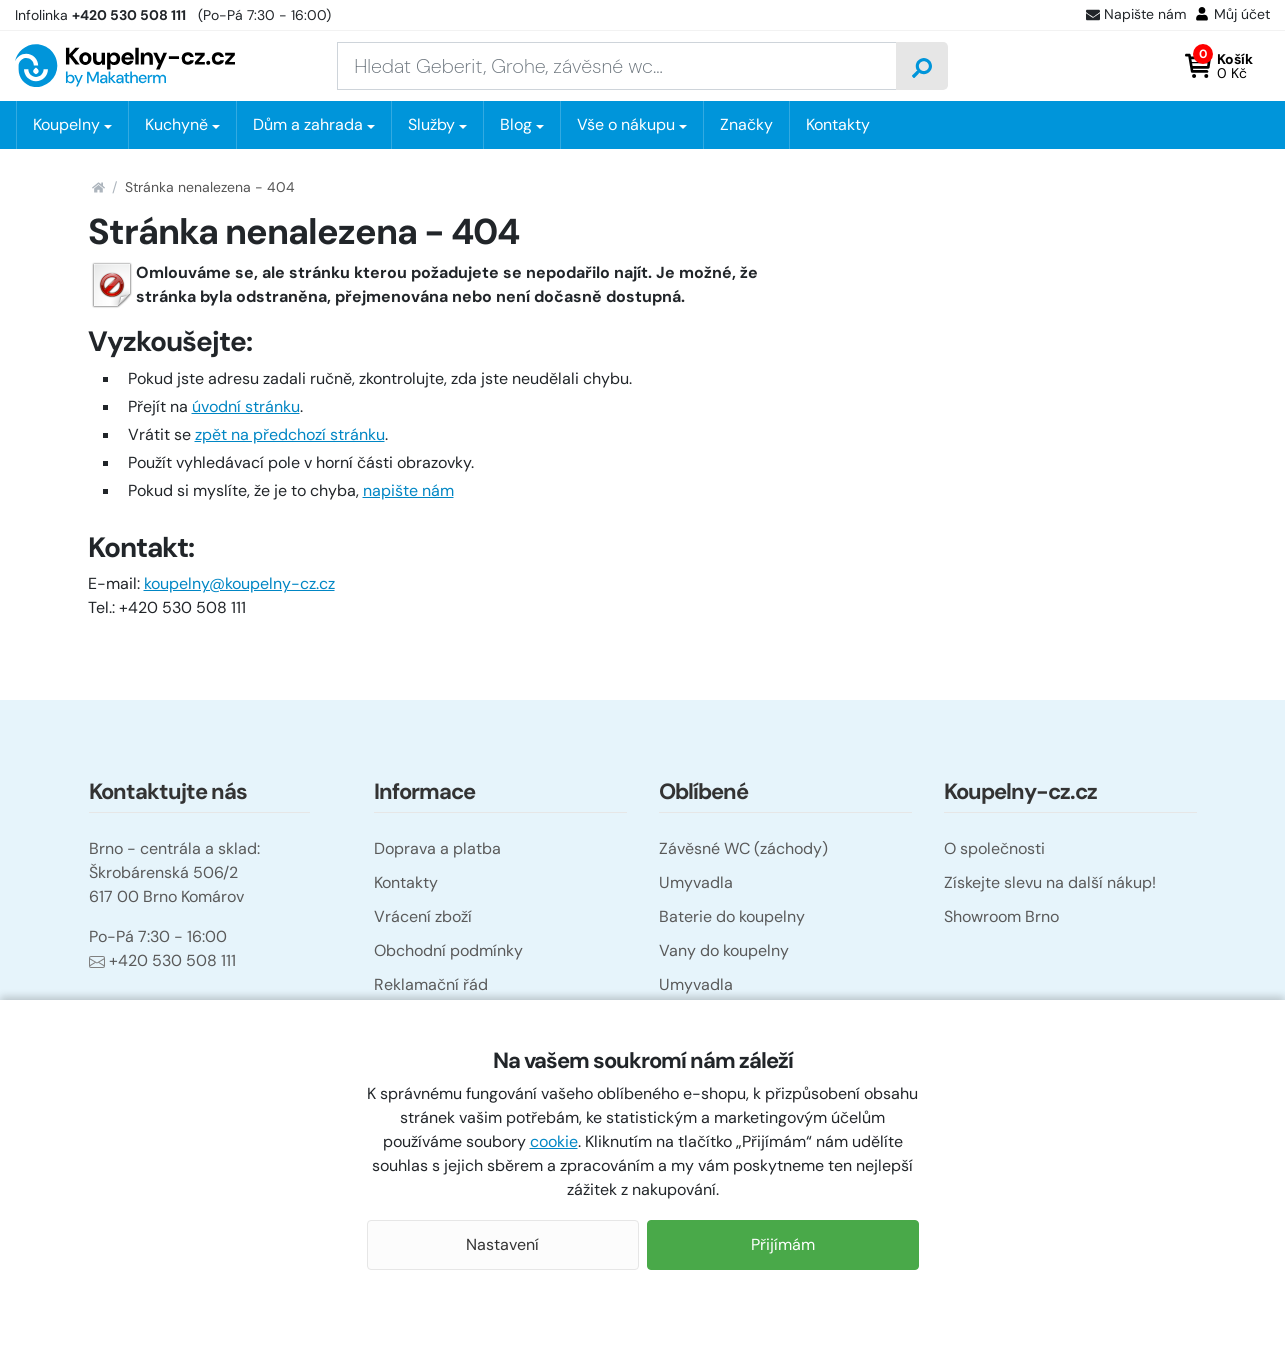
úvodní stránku (246, 406)
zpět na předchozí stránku (290, 434)
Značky (746, 124)
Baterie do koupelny (732, 916)
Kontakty (838, 124)
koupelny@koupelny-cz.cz (239, 583)
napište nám (408, 490)
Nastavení (502, 1244)
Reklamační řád (431, 984)
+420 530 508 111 (162, 960)
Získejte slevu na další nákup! (1050, 882)
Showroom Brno (1001, 916)
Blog (516, 124)
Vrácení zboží (423, 916)
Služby (431, 124)
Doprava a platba (437, 848)
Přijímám (783, 1244)
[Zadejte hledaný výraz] (617, 66)
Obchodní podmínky (448, 950)
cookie (554, 1141)
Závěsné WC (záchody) (743, 848)
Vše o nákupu (626, 124)
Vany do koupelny (724, 950)
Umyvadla (696, 882)
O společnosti (994, 848)
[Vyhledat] (922, 66)
